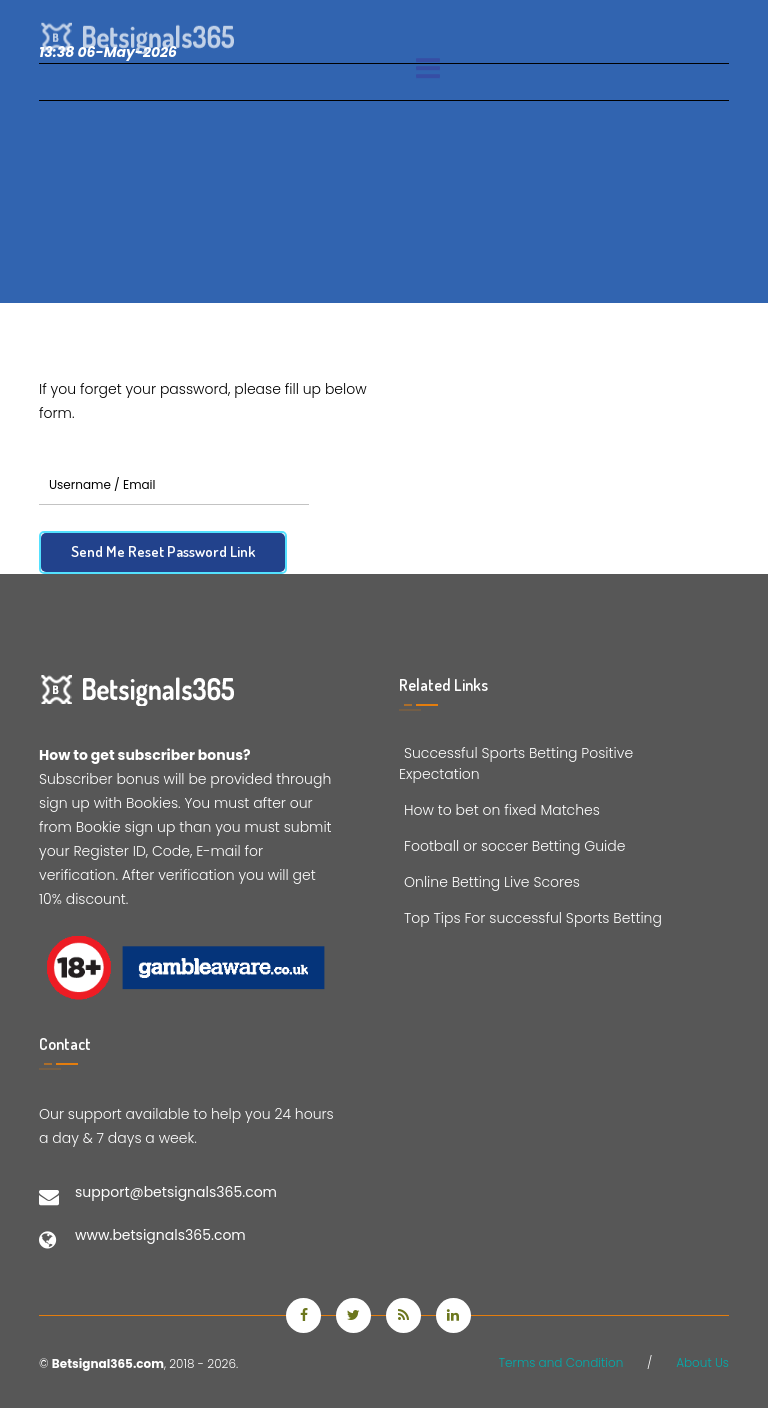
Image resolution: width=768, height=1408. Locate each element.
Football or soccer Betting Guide (512, 846)
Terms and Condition (561, 1362)
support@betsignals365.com (176, 1192)
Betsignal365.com (108, 1363)
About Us (702, 1362)
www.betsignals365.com (160, 1235)
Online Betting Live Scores (489, 882)
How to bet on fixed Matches (499, 810)
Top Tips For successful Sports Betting (530, 918)
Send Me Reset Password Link (163, 551)
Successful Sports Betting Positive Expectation (516, 763)
